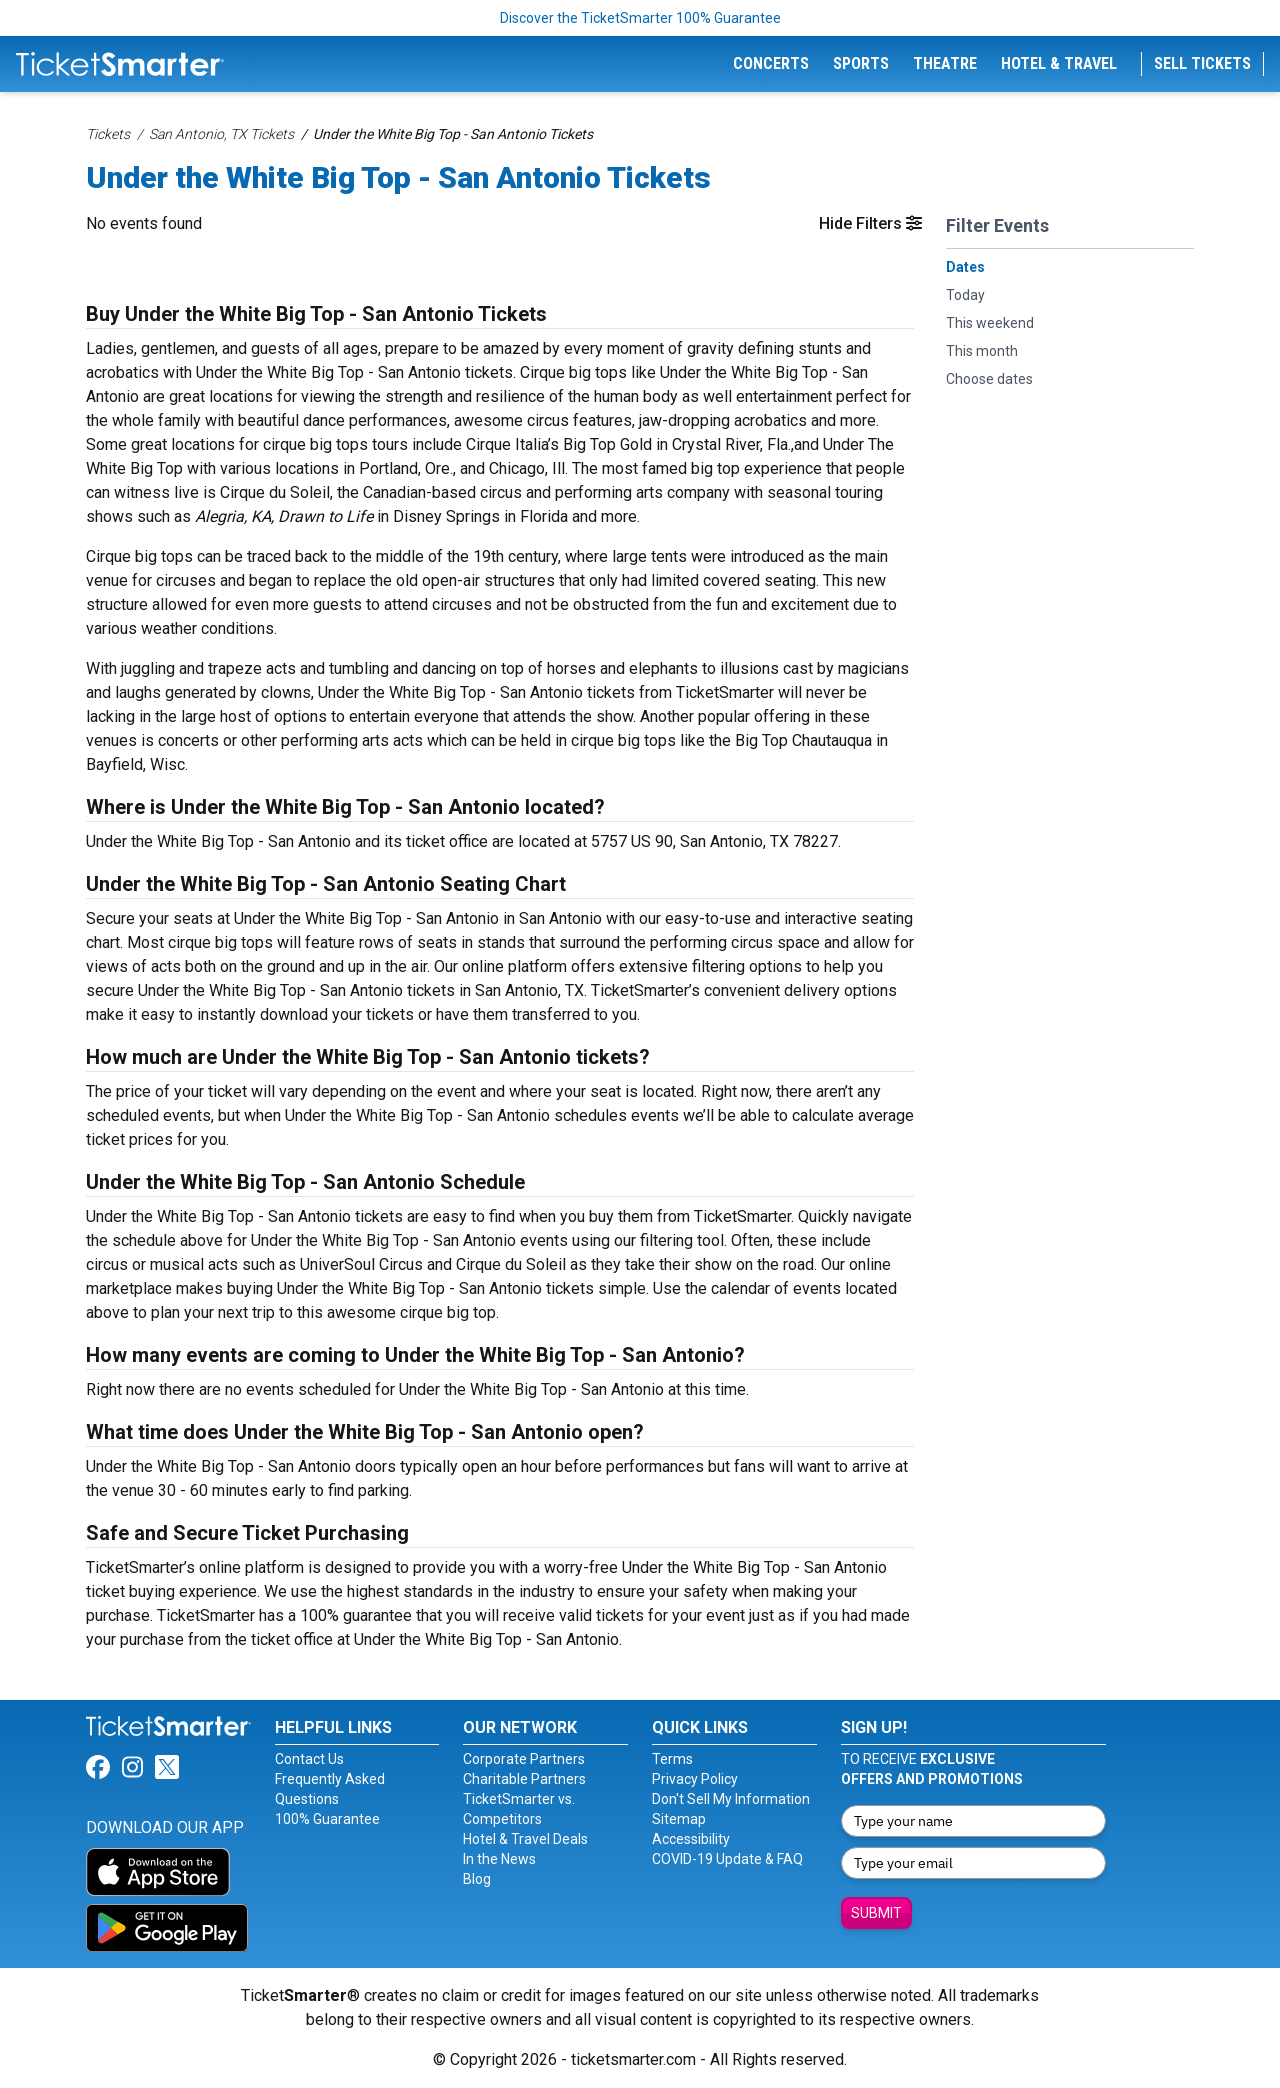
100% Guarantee (327, 1819)
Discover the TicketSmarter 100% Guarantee (640, 18)
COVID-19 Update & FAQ (727, 1859)
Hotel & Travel (1059, 63)
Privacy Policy (695, 1779)
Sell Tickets (1202, 63)
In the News (499, 1859)
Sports (861, 63)
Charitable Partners (524, 1779)
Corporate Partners (524, 1759)
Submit (876, 1913)
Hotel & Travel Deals (525, 1839)
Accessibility (691, 1839)
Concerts (771, 63)
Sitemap (679, 1819)
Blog (477, 1879)
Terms (672, 1759)
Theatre (945, 63)
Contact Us (309, 1759)
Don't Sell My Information (731, 1799)
